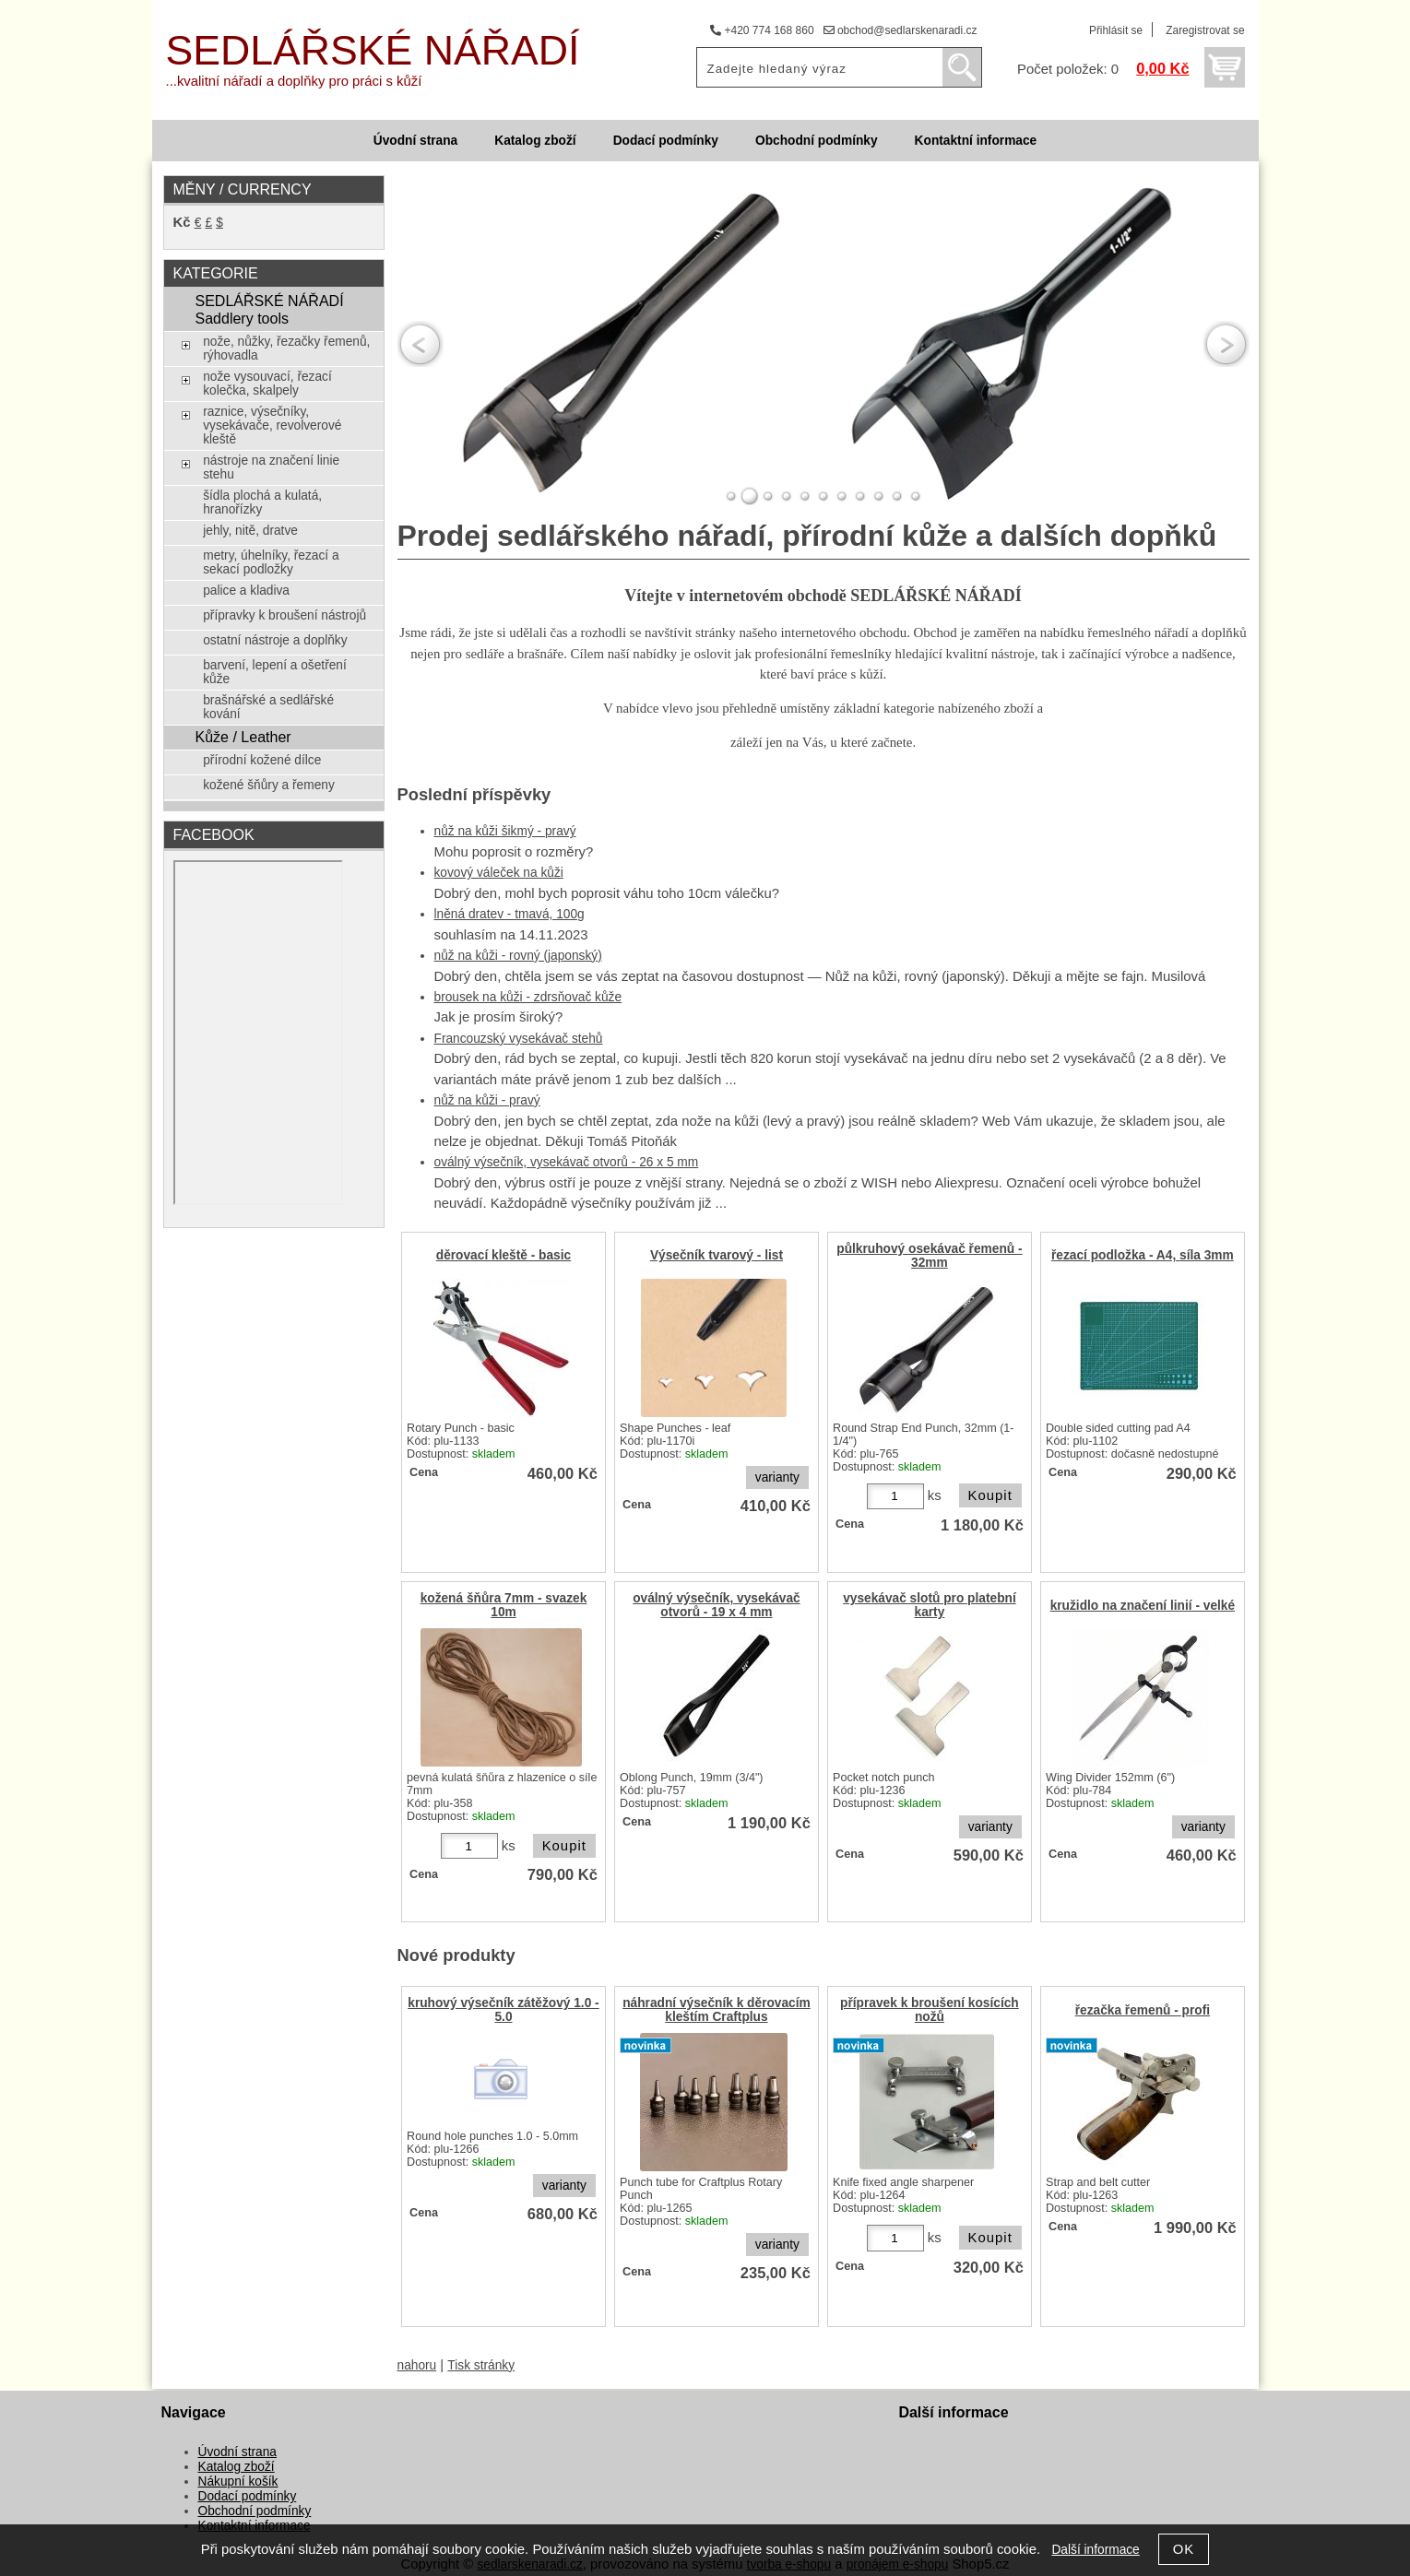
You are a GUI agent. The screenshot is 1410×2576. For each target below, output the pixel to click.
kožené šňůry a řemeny (269, 785)
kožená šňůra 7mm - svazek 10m (504, 1605)
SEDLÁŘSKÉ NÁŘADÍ (373, 50)
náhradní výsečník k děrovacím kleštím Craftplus (716, 2010)
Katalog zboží (534, 141)
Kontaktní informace (976, 141)
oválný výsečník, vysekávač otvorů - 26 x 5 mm (566, 1162)
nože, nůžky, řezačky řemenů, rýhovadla (286, 348)
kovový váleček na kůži (498, 873)
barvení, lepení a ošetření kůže (275, 672)
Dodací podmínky (665, 141)
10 (897, 496)
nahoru (417, 2365)
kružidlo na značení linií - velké (1143, 1606)
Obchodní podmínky (816, 141)
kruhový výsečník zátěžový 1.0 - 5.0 (503, 2010)
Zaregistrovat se (1205, 30)
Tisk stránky (481, 2365)
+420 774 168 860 (761, 30)
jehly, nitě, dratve (250, 531)
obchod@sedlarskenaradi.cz (900, 30)
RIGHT (1226, 344)
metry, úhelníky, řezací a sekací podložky (270, 562)
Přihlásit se (1116, 30)
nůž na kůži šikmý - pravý (505, 831)
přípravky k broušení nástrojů (284, 615)
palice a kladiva (246, 590)
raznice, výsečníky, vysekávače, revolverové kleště (272, 425)
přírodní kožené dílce (262, 760)
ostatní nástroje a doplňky (275, 640)
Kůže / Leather (242, 736)
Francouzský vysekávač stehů (518, 1039)
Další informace (1095, 2550)
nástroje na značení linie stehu (271, 467)
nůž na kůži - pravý (487, 1100)
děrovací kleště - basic (503, 1255)
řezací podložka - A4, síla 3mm (1142, 1255)
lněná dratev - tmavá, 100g (509, 914)
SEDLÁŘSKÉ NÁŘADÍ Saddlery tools (269, 309)
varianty (777, 1477)
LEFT (420, 344)
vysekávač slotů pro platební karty (929, 1605)
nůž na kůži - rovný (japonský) (518, 956)
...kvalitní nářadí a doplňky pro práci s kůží (294, 81)
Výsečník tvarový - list (716, 1255)
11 (915, 496)
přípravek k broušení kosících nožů (929, 2010)
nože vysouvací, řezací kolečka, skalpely (267, 383)
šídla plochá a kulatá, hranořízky (262, 502)
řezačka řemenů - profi (1142, 2010)
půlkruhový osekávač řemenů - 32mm (929, 1256)
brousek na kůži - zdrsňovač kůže (528, 997)
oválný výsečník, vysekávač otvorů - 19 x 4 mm (716, 1605)
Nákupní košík (238, 2481)
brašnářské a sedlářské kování (268, 707)
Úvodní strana (415, 141)
